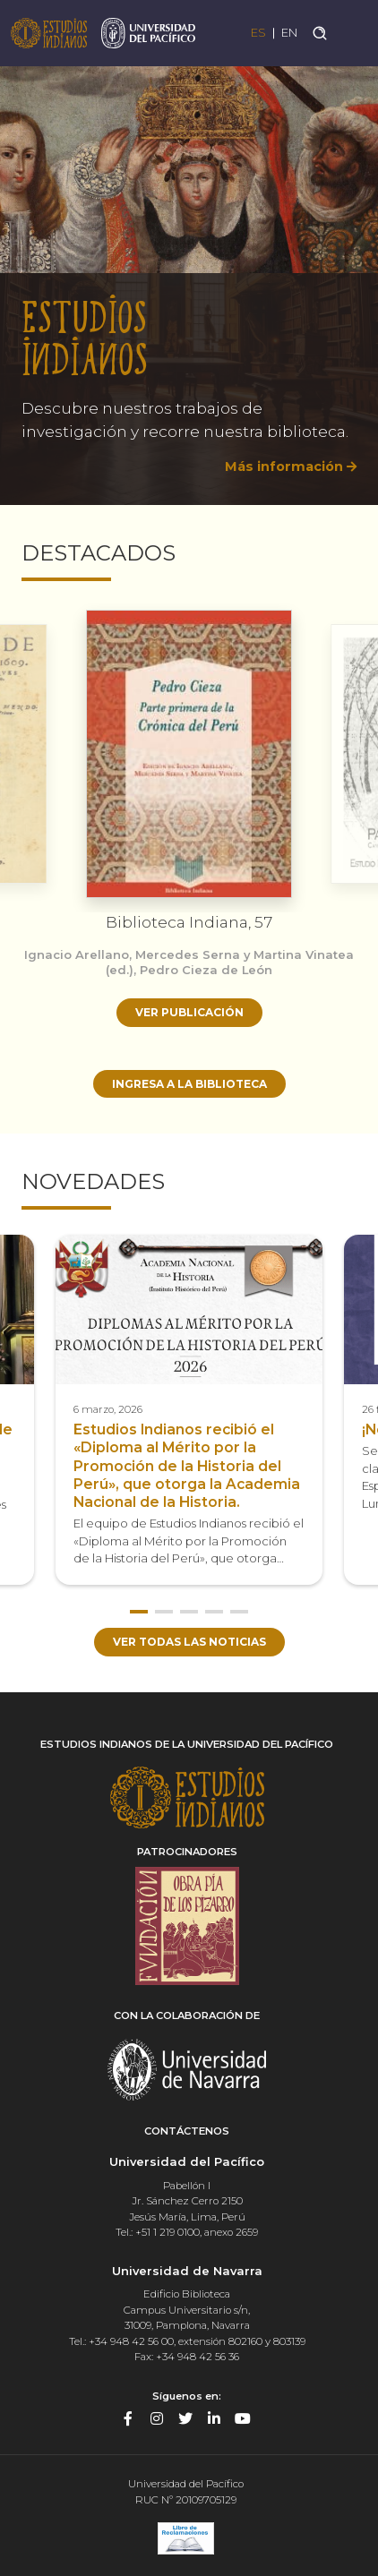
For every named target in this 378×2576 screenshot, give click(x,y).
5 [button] (239, 1611)
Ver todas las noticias (189, 1641)
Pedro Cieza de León (206, 970)
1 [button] (139, 1611)
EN (289, 32)
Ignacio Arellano (76, 954)
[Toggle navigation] (353, 32)
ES (258, 32)
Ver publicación (189, 1012)
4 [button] (214, 1611)
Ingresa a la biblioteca (189, 1084)
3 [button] (189, 1611)
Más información (284, 466)
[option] (189, 276)
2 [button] (164, 1611)
